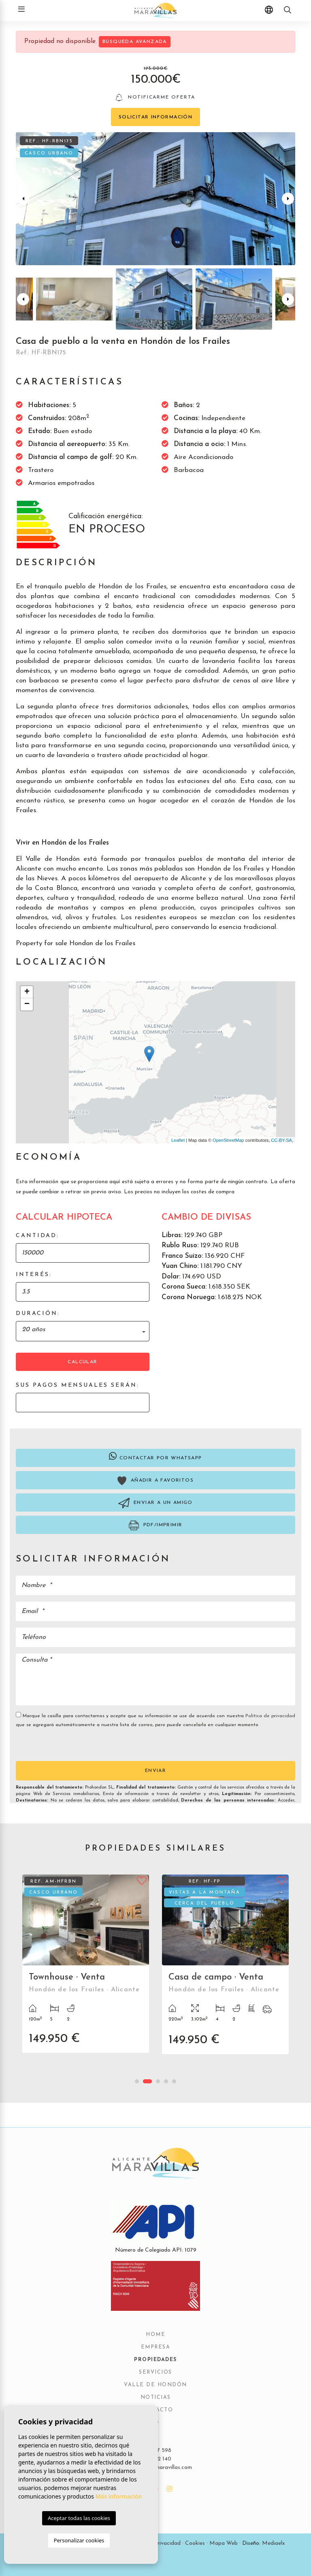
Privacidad (167, 2543)
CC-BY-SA (281, 1140)
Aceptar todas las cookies (79, 2518)
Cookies (195, 2543)
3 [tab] (158, 2081)
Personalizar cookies (79, 2540)
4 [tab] (166, 2081)
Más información (119, 2496)
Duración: (38, 1314)
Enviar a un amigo (155, 1503)
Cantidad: (37, 1236)
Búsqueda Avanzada (134, 41)
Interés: (34, 1275)
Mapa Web (223, 2543)
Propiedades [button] (155, 2359)
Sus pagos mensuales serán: (77, 1385)
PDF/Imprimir (156, 1525)
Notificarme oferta (156, 97)
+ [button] (27, 992)
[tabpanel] (86, 1969)
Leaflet (178, 1140)
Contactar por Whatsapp (155, 1456)
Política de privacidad (270, 1716)
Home (155, 2334)
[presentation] (59, 1744)
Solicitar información (155, 117)
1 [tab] (137, 2081)
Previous (23, 198)
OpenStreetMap (228, 1140)
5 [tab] (174, 2081)
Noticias (156, 2397)
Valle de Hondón (155, 2385)
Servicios (155, 2372)
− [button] (27, 1004)
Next (288, 198)
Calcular (82, 1362)
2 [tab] (147, 2081)
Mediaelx (273, 2543)
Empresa (155, 2347)
